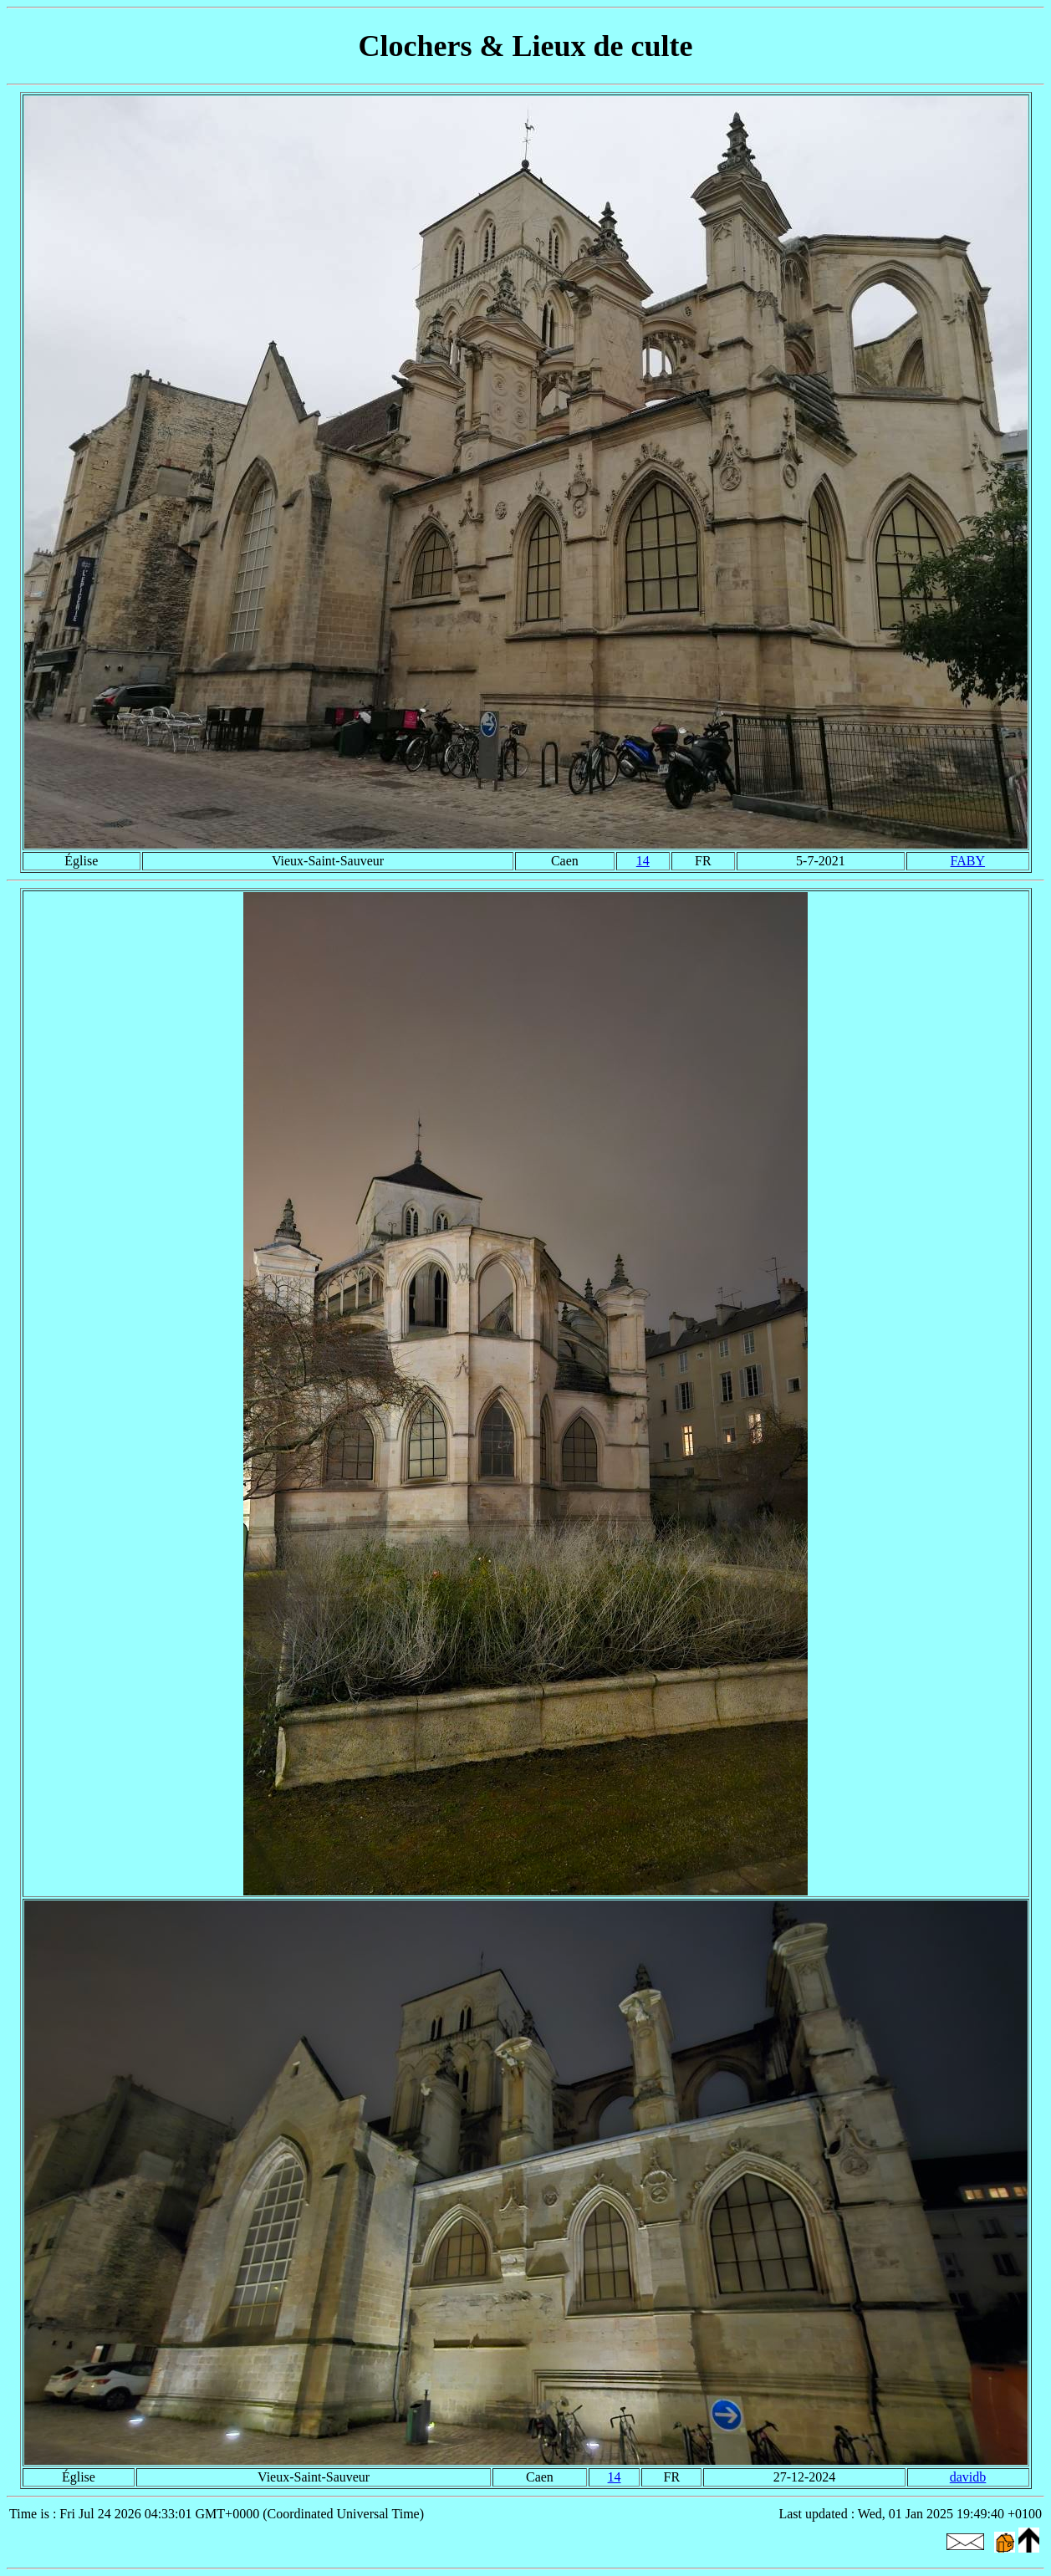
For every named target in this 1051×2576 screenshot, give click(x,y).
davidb (968, 2477)
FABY (968, 861)
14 (643, 861)
